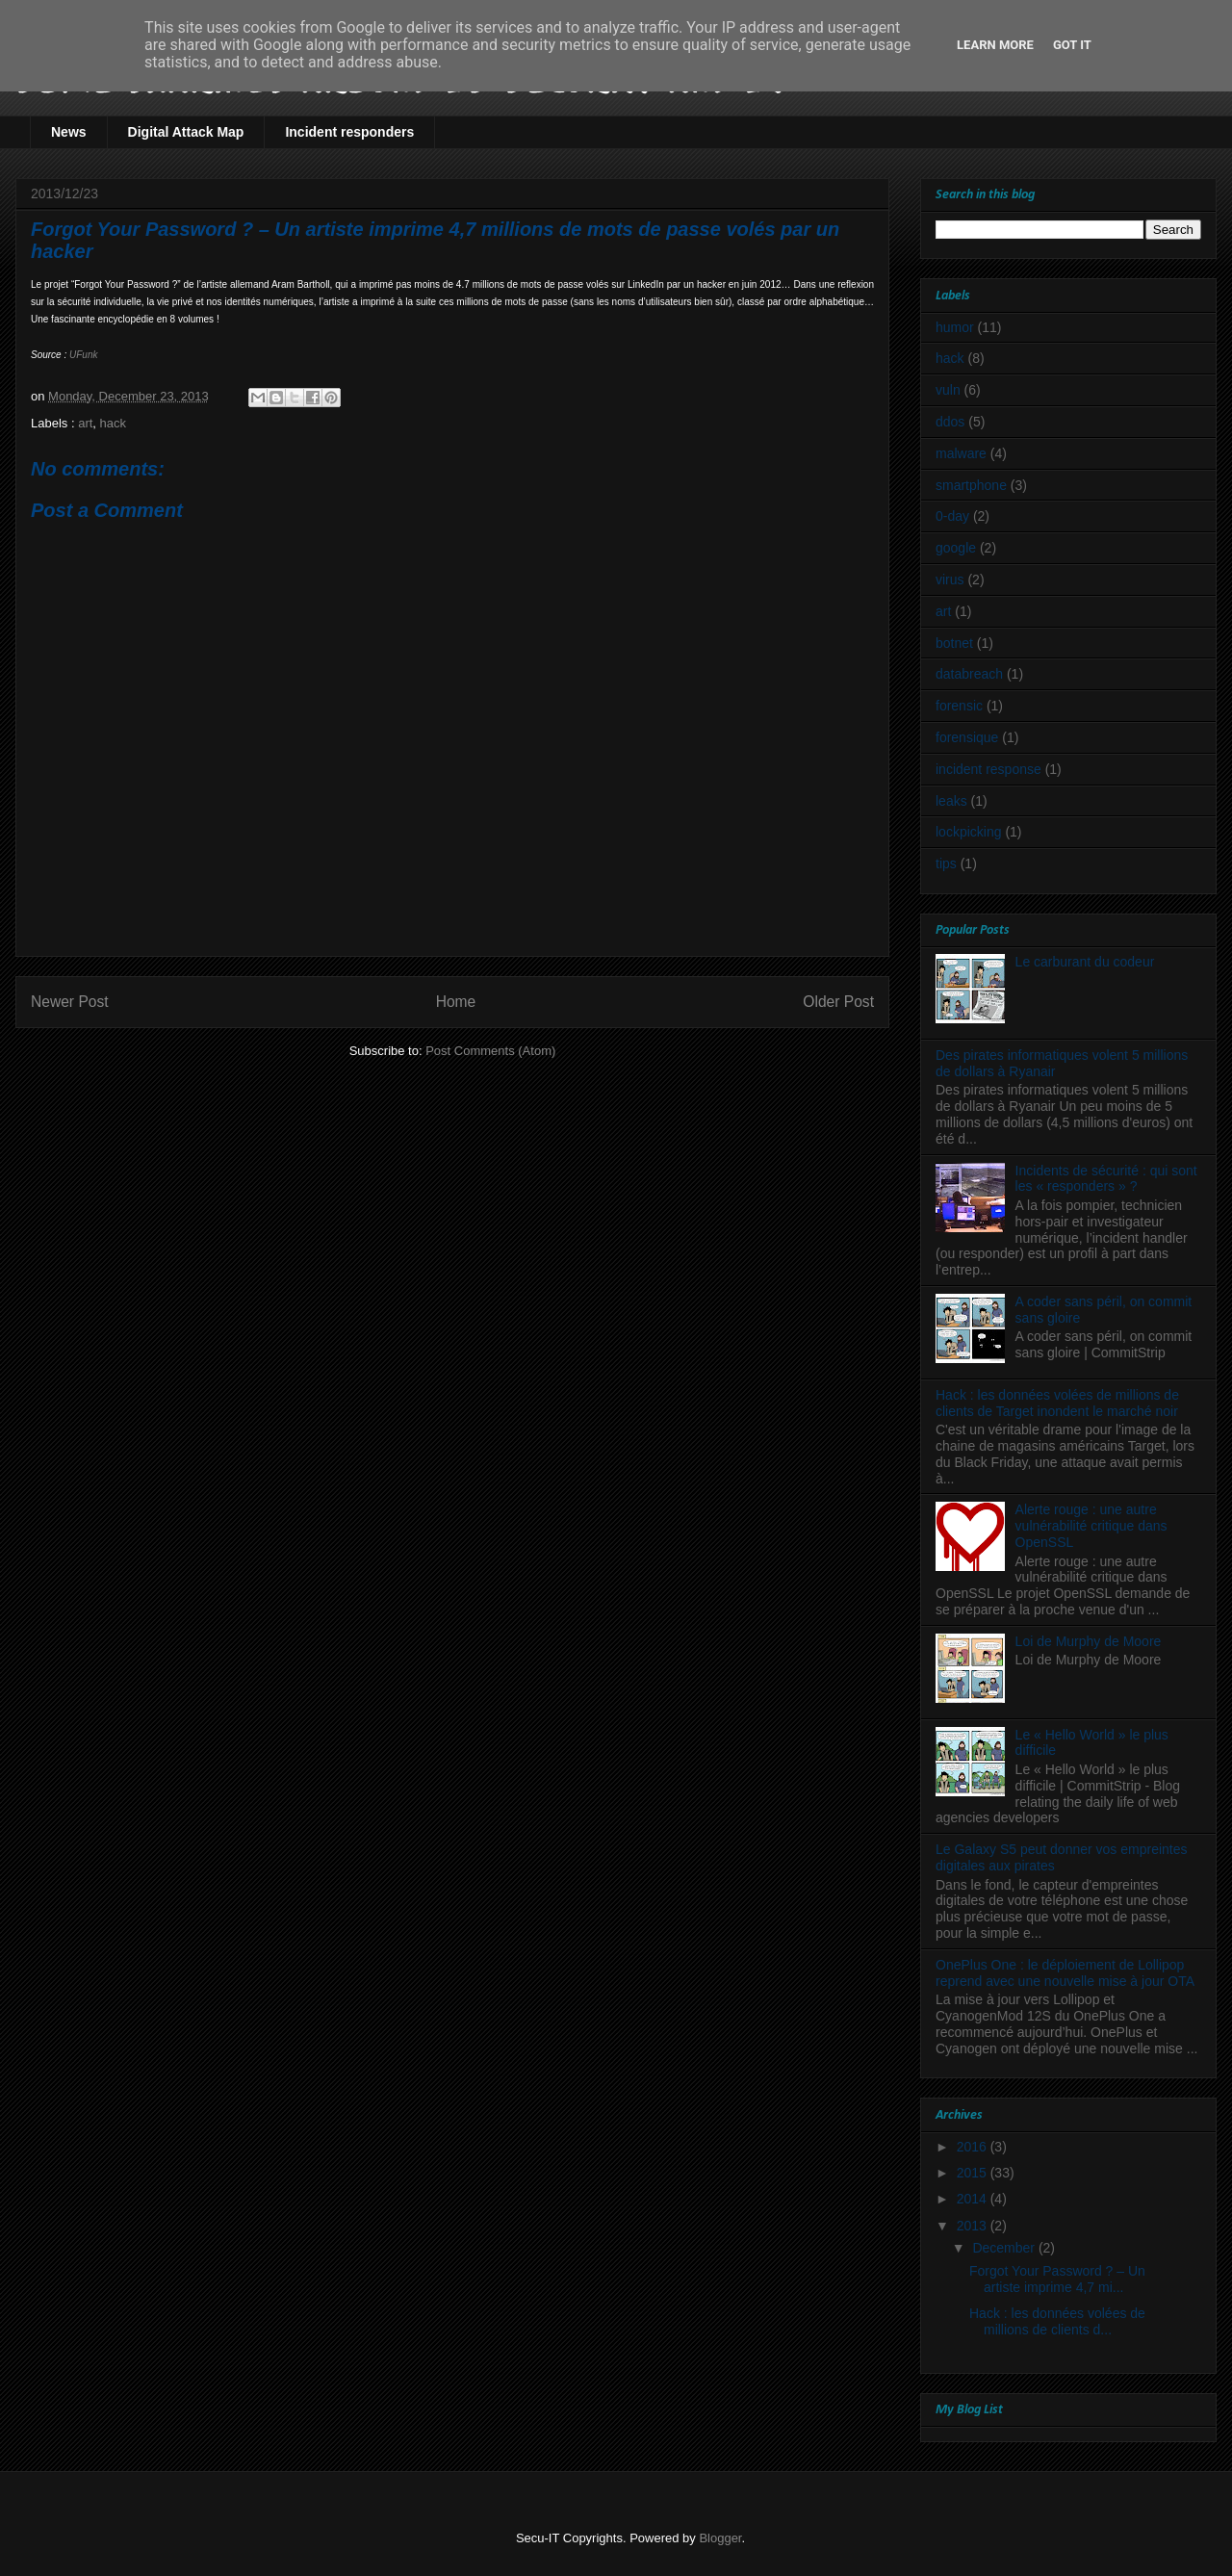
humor (955, 327)
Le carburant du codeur (1085, 961)
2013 (973, 2225)
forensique (967, 737)
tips (946, 863)
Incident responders (349, 132)
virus (950, 579)
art (85, 423)
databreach (969, 674)
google (956, 547)
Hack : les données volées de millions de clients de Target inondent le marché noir (1057, 1403)
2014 (973, 2198)
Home (456, 1001)
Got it (1072, 45)
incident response (988, 769)
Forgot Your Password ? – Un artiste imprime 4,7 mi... (1057, 2279)
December (1005, 2247)
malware (961, 453)
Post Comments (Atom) (490, 1050)
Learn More (995, 45)
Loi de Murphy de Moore (1088, 1641)
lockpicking (968, 831)
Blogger (720, 2538)
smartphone (971, 485)
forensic (959, 705)
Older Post (838, 1001)
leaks (951, 801)
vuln (948, 390)
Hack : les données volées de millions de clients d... (1057, 2321)
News (69, 132)
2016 (973, 2146)
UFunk (83, 354)
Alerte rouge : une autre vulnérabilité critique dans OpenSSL (1091, 1526)
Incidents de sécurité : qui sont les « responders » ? (1106, 1179)
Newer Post (70, 1001)
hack (113, 423)
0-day (952, 516)
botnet (954, 643)
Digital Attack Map (186, 132)
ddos (950, 421)
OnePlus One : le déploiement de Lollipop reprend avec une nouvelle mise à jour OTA (1065, 1973)
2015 (973, 2172)
